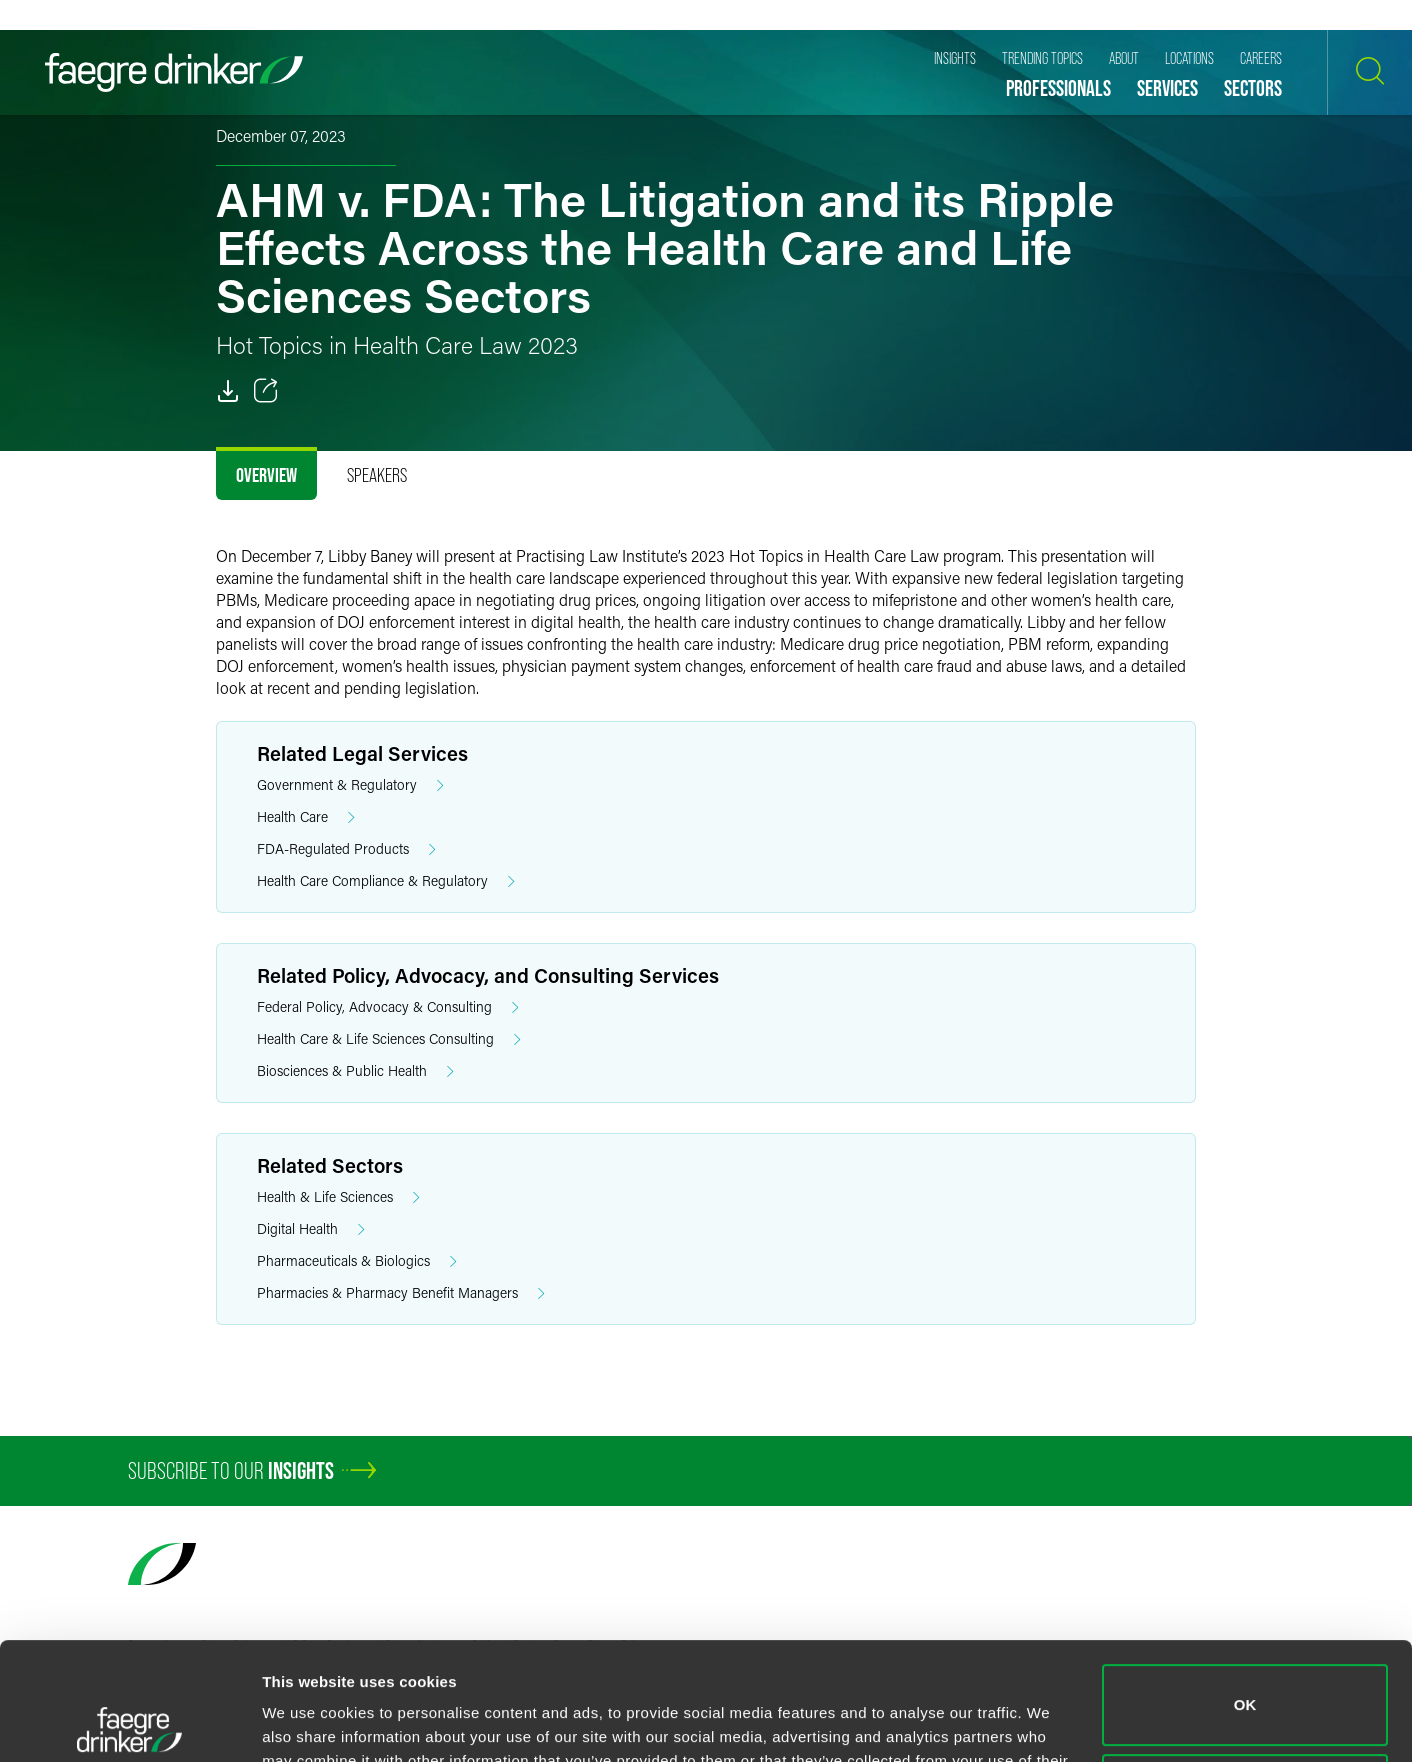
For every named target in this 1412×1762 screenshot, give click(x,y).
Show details (308, 1722)
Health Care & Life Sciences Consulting (389, 1039)
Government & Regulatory (350, 785)
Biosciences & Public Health (355, 1071)
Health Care (306, 817)
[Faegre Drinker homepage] (174, 72)
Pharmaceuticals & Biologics (357, 1261)
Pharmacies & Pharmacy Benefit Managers (401, 1293)
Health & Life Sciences (338, 1197)
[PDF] (228, 391)
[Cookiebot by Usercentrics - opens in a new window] (129, 1723)
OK (1245, 1587)
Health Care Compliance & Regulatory (386, 881)
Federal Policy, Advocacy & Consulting (388, 1007)
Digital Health (311, 1229)
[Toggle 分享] (266, 391)
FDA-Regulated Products (346, 849)
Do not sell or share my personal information (1245, 1676)
